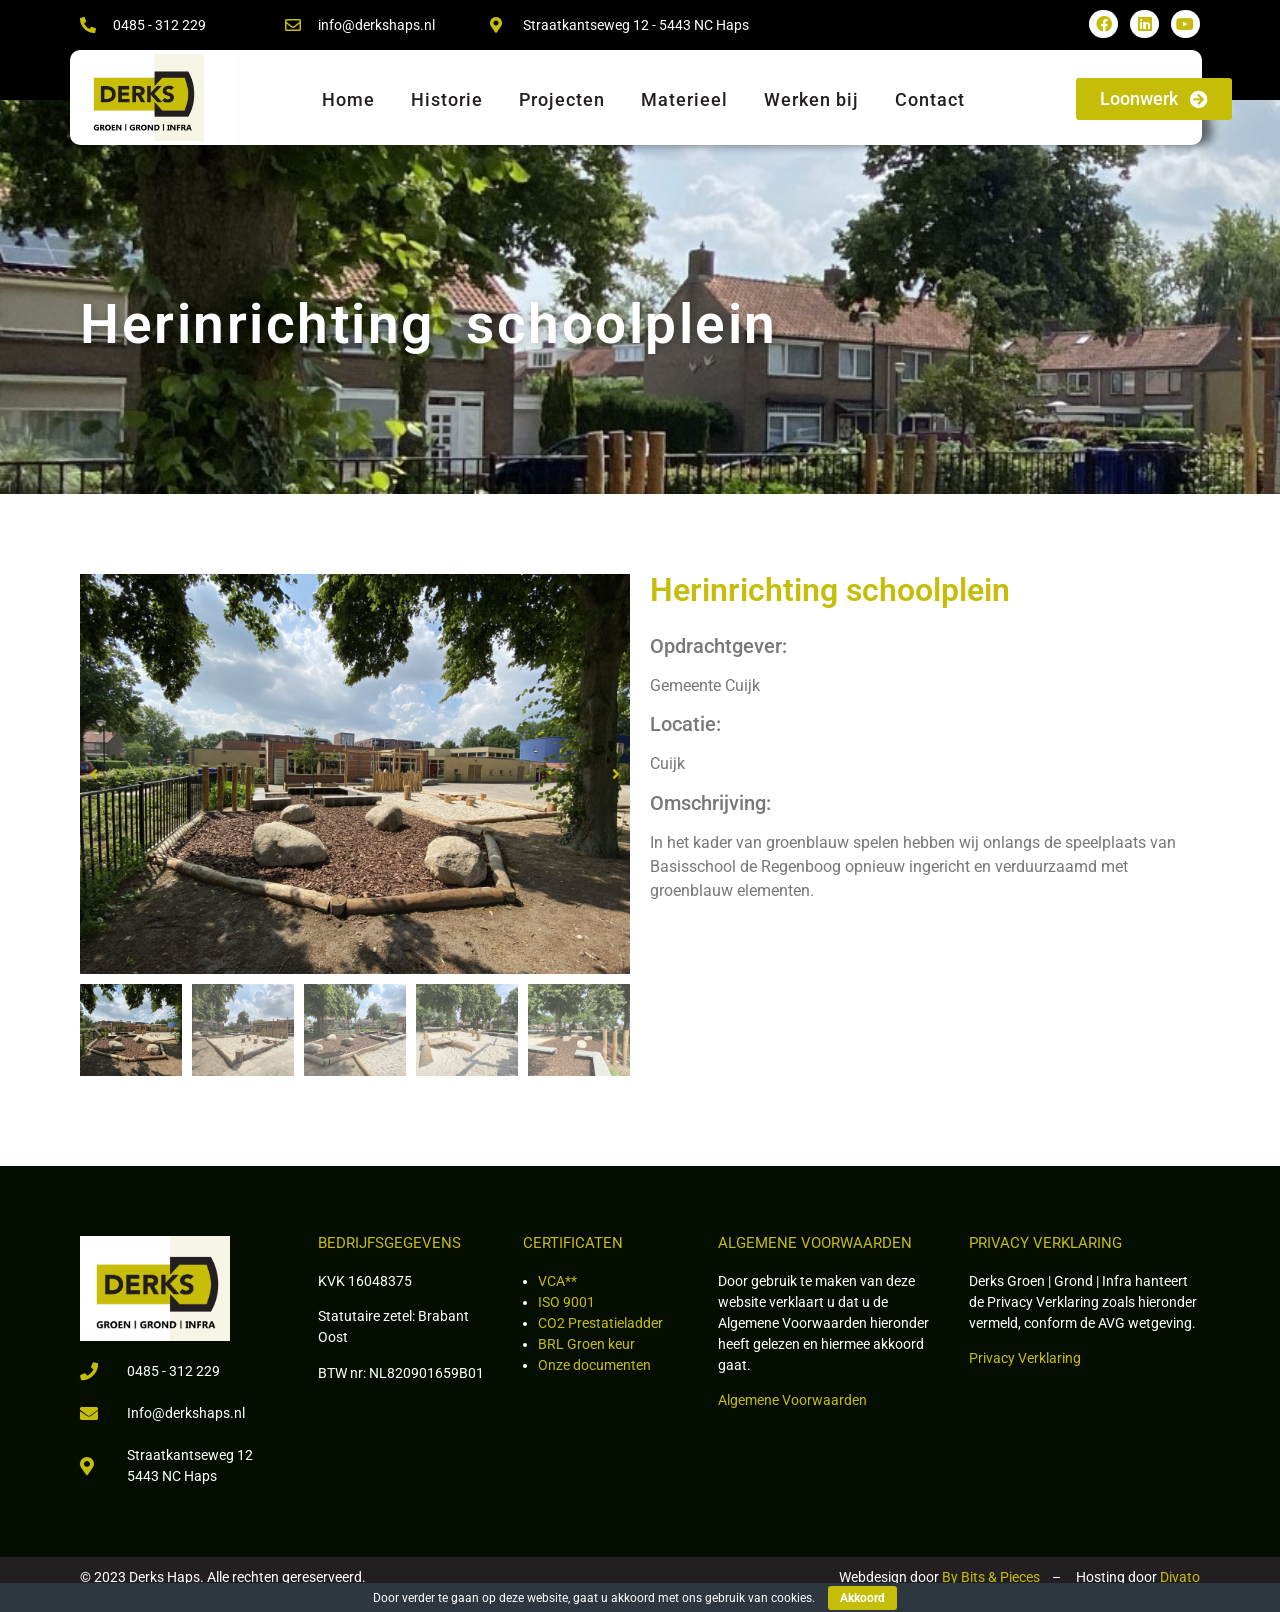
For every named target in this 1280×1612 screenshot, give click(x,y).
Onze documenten (594, 1365)
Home (348, 99)
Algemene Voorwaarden (792, 1400)
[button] (94, 774)
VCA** (557, 1281)
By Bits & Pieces (991, 1577)
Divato (1180, 1577)
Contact (930, 99)
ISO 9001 (566, 1302)
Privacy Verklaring (1025, 1358)
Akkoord (862, 1598)
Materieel (684, 99)
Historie (447, 99)
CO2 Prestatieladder (600, 1323)
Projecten (562, 99)
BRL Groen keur (586, 1344)
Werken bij (811, 99)
